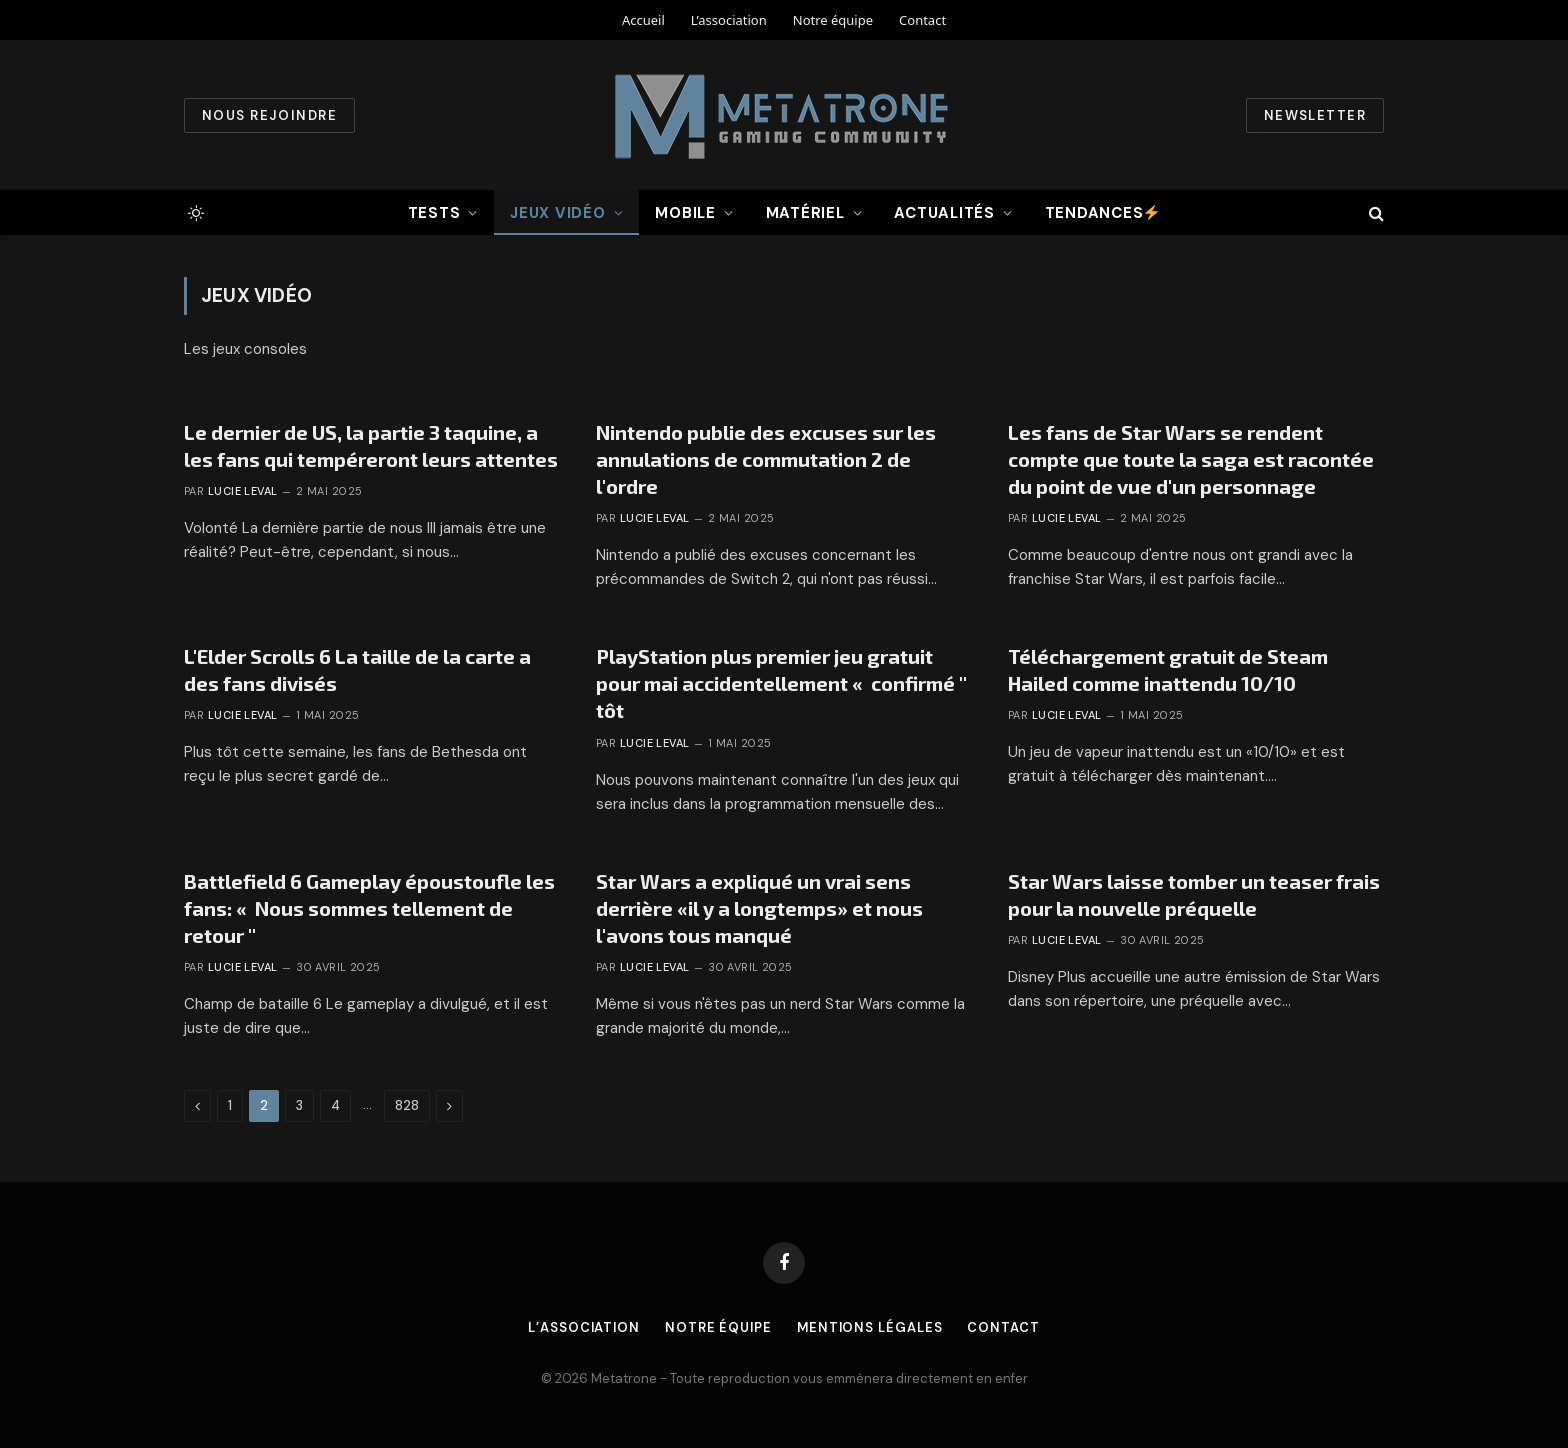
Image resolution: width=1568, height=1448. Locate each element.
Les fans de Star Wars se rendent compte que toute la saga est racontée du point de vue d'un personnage (1191, 459)
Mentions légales (871, 1327)
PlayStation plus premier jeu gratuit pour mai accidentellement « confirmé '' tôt (781, 683)
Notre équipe (833, 20)
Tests (434, 213)
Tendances (1102, 213)
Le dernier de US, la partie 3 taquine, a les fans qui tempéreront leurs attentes (371, 445)
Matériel (805, 213)
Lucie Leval (243, 491)
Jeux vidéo (558, 213)
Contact (922, 20)
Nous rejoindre (269, 115)
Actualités (944, 213)
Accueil (643, 20)
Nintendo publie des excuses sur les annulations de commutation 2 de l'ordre (766, 459)
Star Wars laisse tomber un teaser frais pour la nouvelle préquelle (1194, 894)
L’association (729, 20)
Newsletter (1315, 115)
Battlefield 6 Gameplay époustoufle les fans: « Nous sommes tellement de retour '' (369, 908)
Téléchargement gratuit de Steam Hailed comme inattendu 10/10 (1168, 669)
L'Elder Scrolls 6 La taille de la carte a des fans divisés (357, 669)
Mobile (685, 213)
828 (407, 1105)
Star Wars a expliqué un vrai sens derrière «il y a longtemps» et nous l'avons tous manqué (759, 908)
